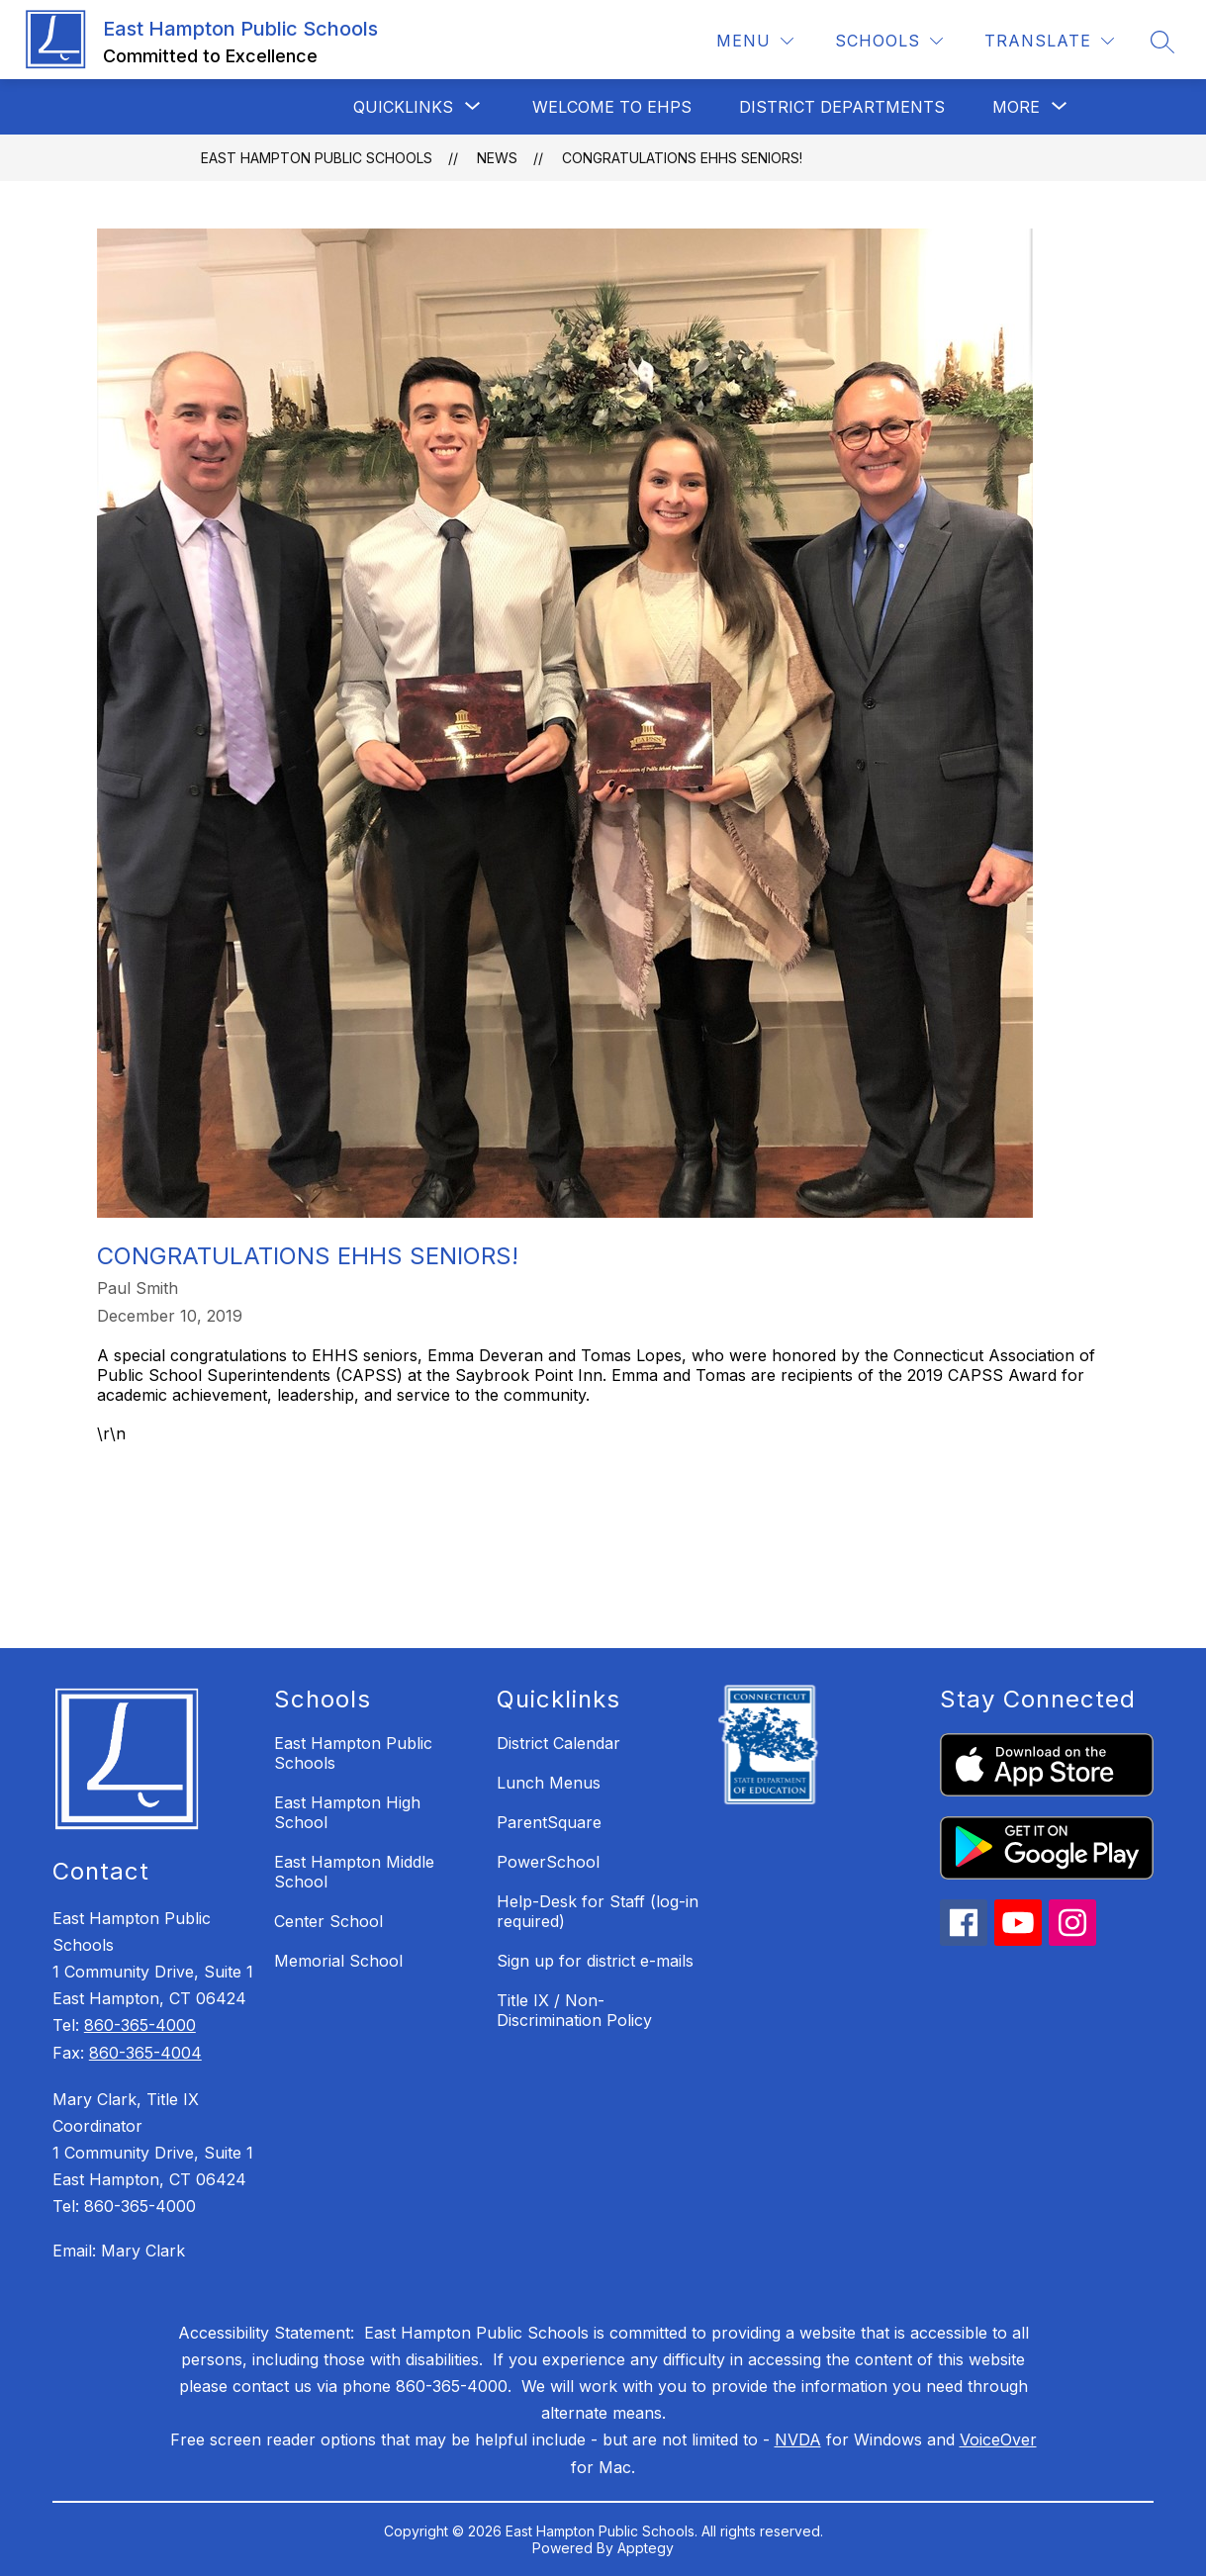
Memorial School (338, 1961)
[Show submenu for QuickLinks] (403, 107)
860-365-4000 (140, 2025)
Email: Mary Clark (118, 2250)
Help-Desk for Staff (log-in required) (597, 1911)
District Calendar (558, 1743)
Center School (328, 1921)
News (497, 157)
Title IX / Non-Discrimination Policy (574, 2010)
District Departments (842, 107)
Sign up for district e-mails (595, 1961)
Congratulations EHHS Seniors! (682, 157)
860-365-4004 (145, 2053)
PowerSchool (548, 1862)
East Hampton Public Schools (316, 157)
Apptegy (645, 2547)
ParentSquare (549, 1822)
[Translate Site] (1049, 41)
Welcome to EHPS (612, 107)
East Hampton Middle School (354, 1871)
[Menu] (754, 41)
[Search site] (1162, 41)
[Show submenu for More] (1016, 107)
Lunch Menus (549, 1783)
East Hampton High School (347, 1812)
